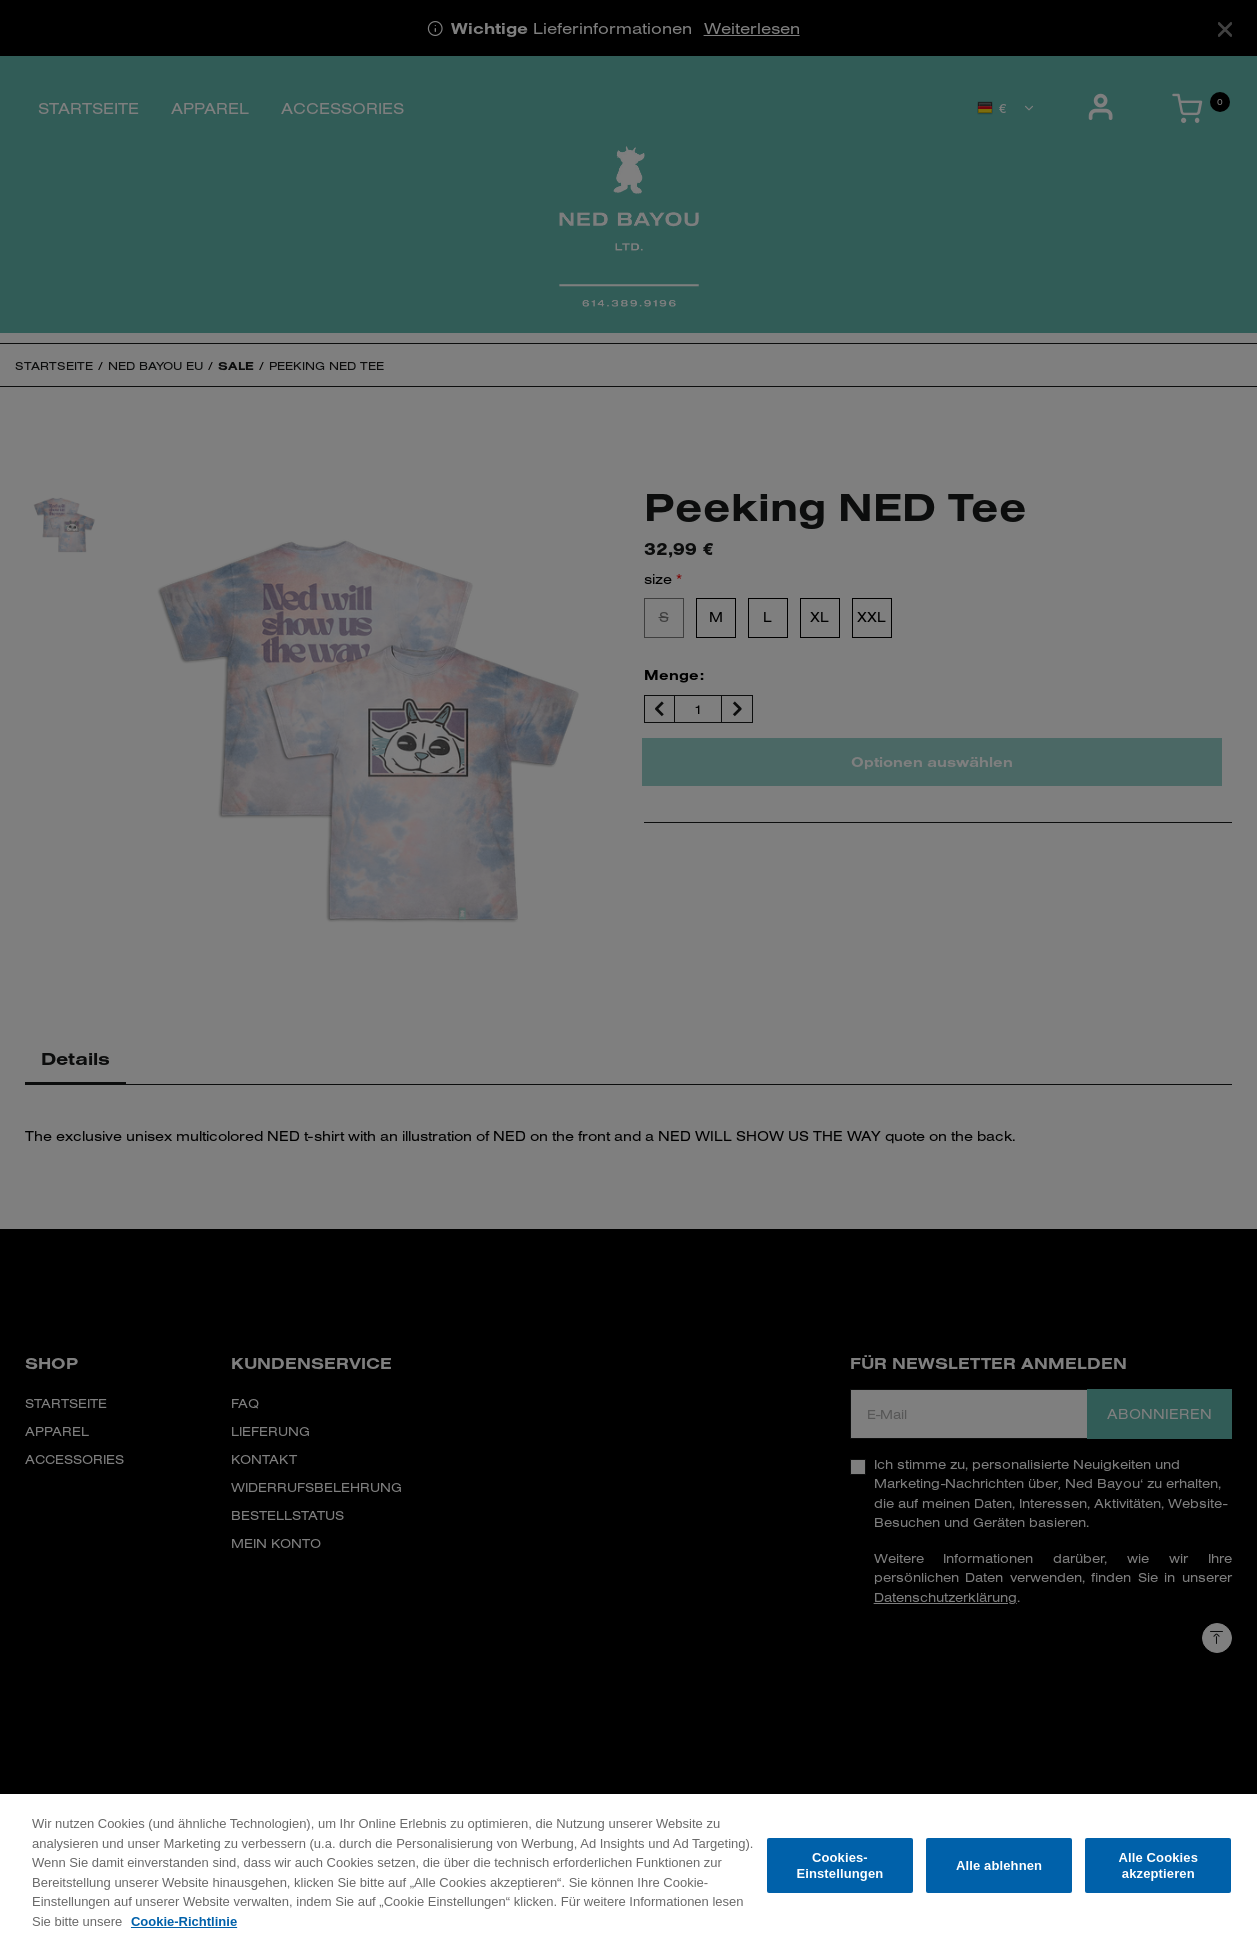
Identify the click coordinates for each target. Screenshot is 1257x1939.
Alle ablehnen (999, 1876)
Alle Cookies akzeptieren (1159, 1876)
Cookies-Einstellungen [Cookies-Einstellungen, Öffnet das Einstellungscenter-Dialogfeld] (839, 1876)
